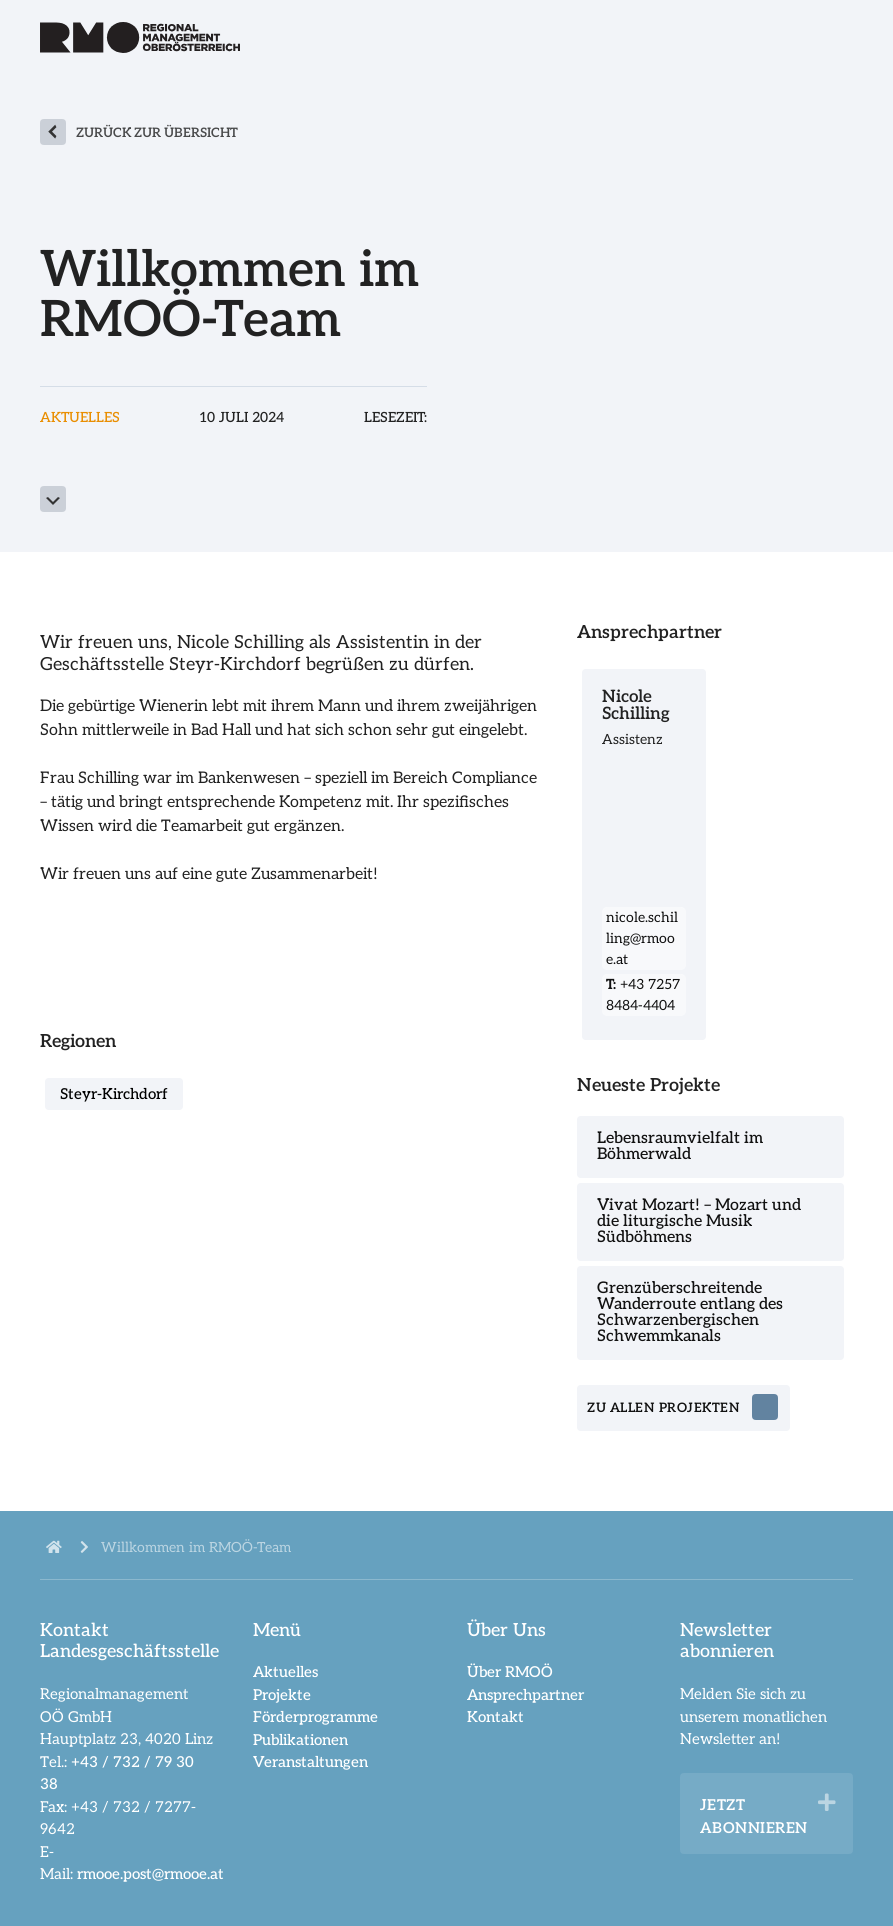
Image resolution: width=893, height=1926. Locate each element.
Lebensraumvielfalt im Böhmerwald (680, 1146)
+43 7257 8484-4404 (643, 995)
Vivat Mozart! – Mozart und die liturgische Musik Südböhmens (699, 1221)
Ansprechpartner (525, 1695)
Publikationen (300, 1740)
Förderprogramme (315, 1717)
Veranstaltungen (310, 1762)
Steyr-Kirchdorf (114, 1094)
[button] (827, 1803)
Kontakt (495, 1717)
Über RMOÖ (510, 1672)
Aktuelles (285, 1672)
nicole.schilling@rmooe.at (642, 938)
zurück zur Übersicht (157, 133)
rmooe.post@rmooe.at (150, 1874)
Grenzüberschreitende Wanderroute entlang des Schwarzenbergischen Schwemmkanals (690, 1312)
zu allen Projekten (663, 1408)
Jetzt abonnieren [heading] (754, 1816)
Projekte (282, 1695)
